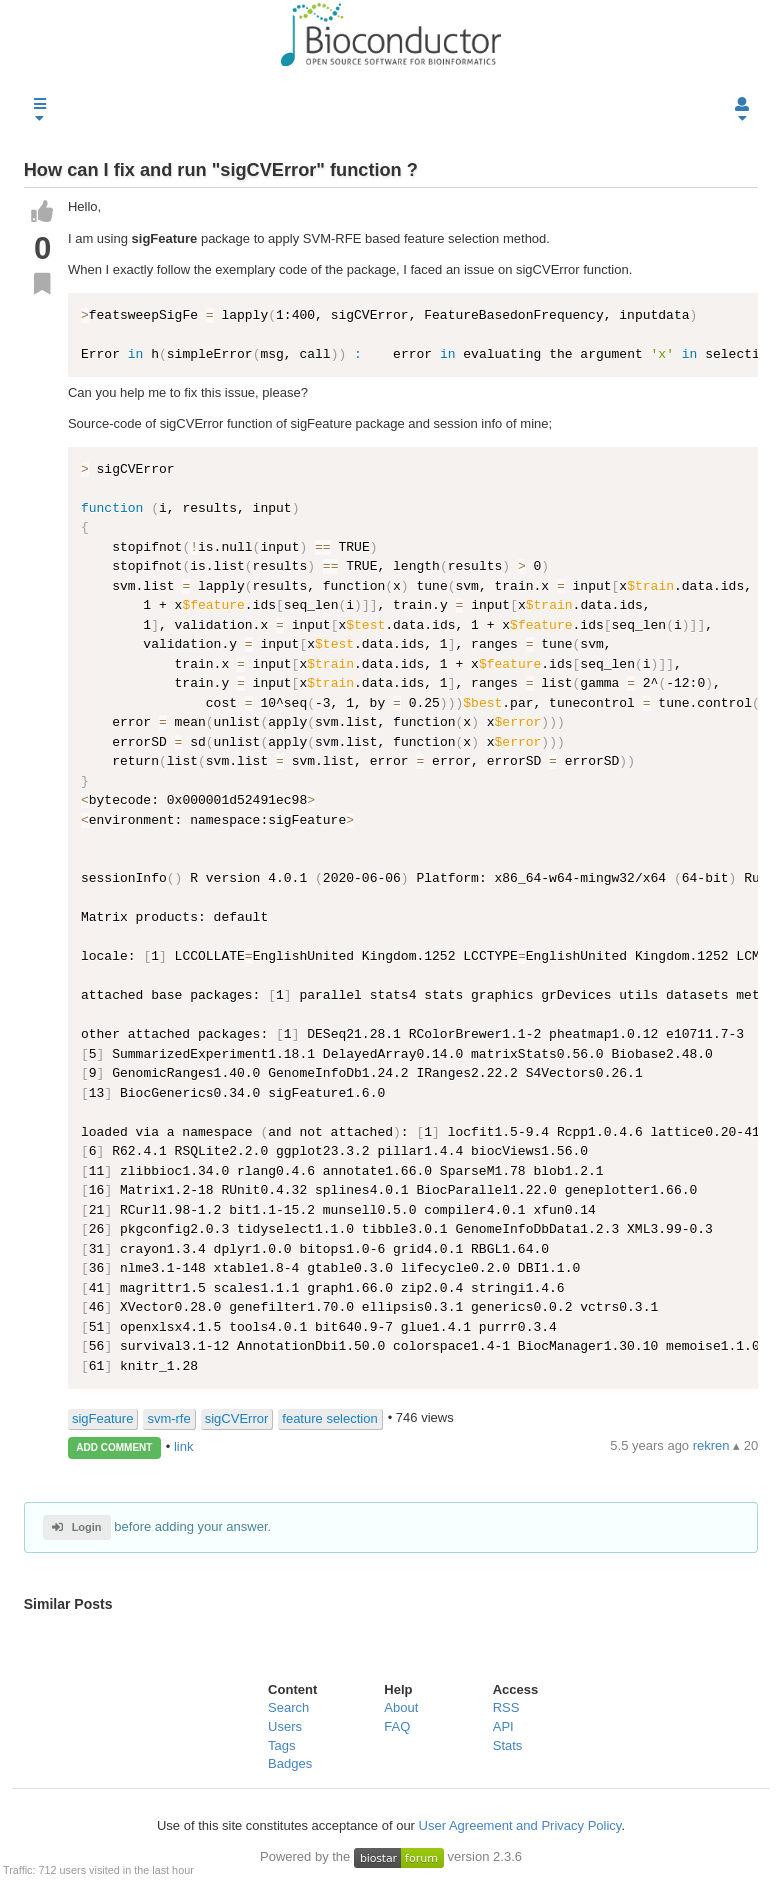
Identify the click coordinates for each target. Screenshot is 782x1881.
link (184, 1446)
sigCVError (237, 1418)
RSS (506, 1707)
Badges (290, 1763)
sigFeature (102, 1418)
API (503, 1726)
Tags (281, 1745)
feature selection (329, 1418)
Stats (508, 1745)
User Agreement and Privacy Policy (520, 1825)
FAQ (397, 1726)
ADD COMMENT (114, 1447)
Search (288, 1707)
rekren (713, 1445)
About (401, 1707)
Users (285, 1726)
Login (76, 1527)
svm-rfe (168, 1418)
